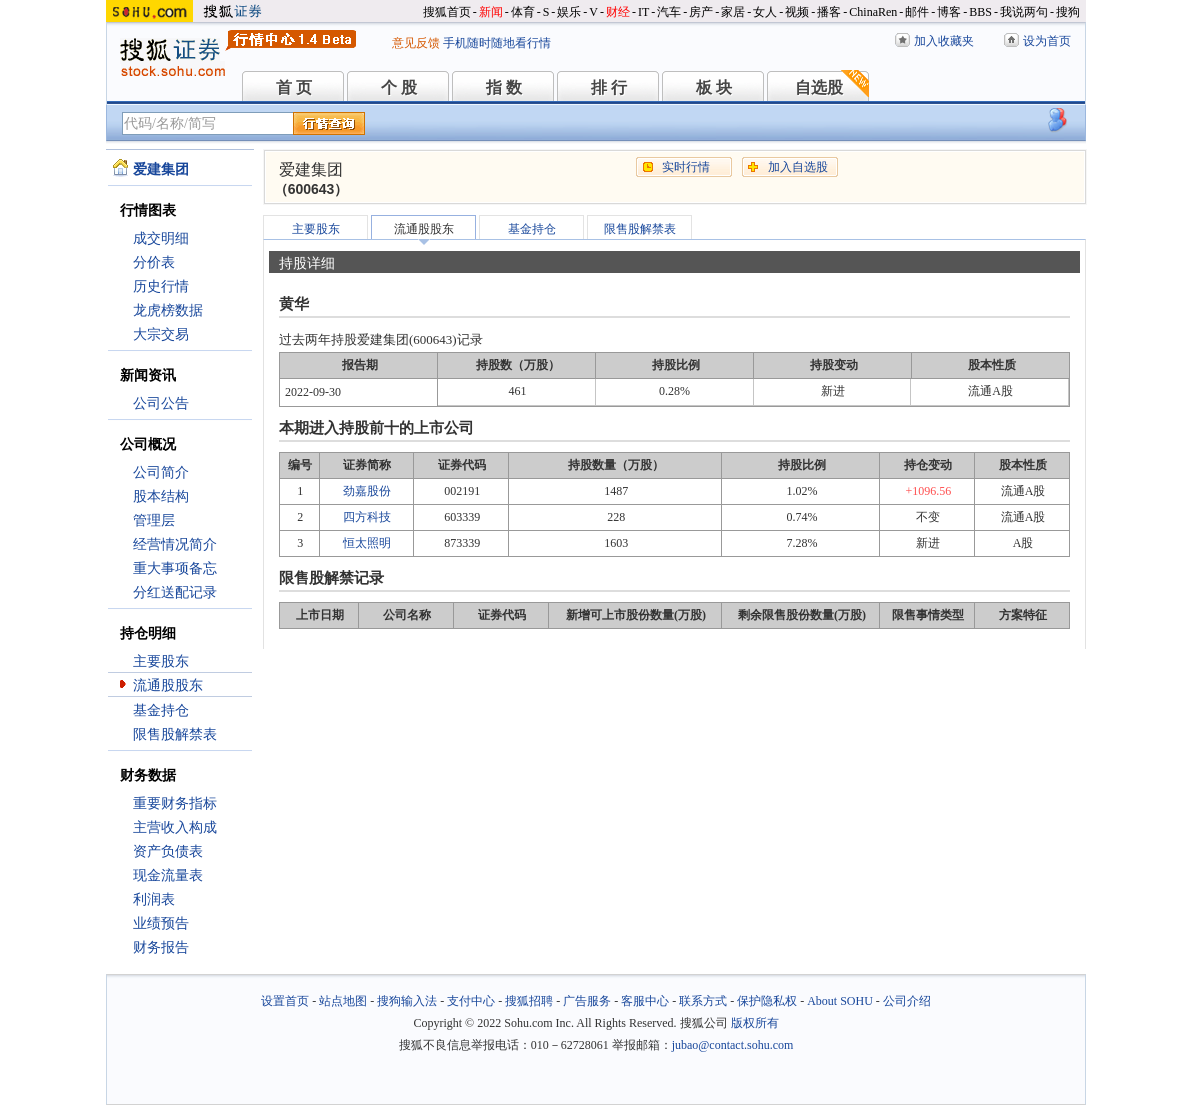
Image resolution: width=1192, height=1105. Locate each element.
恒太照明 (367, 543)
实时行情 (686, 167)
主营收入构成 (175, 827)
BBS (980, 12)
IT (643, 12)
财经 (618, 12)
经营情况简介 (175, 544)
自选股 (819, 87)
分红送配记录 (175, 592)
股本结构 (161, 496)
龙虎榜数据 (168, 310)
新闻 (491, 12)
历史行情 (161, 286)
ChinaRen (873, 12)
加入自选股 (798, 167)
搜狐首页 (447, 12)
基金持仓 (161, 710)
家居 (733, 12)
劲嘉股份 (367, 491)
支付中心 (471, 1001)
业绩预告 (161, 923)
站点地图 (343, 1001)
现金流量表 (168, 875)
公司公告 (161, 403)
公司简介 (161, 472)
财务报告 (161, 947)
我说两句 (1024, 12)
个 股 (399, 87)
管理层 (154, 520)
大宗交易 (161, 334)
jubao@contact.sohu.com (733, 1045)
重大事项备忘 (175, 568)
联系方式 (703, 1001)
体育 (523, 12)
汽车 (669, 12)
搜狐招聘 (529, 1001)
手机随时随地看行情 (497, 43)
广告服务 (587, 1001)
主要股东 (161, 661)
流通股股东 (168, 685)
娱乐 (569, 12)
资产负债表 (168, 851)
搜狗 (1068, 12)
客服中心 (645, 1001)
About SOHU (840, 1001)
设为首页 (1047, 41)
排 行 (609, 87)
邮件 (917, 12)
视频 (797, 12)
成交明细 (161, 238)
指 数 (504, 87)
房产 (701, 12)
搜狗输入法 (407, 1001)
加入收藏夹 (944, 41)
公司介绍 (907, 1001)
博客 (949, 12)
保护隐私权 (767, 1001)
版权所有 (755, 1023)
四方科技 (367, 517)
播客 (829, 12)
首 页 (294, 87)
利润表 (154, 899)
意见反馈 (416, 43)
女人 (765, 12)
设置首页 (285, 1001)
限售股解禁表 (175, 734)
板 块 (714, 87)
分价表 (154, 262)
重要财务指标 (175, 803)
